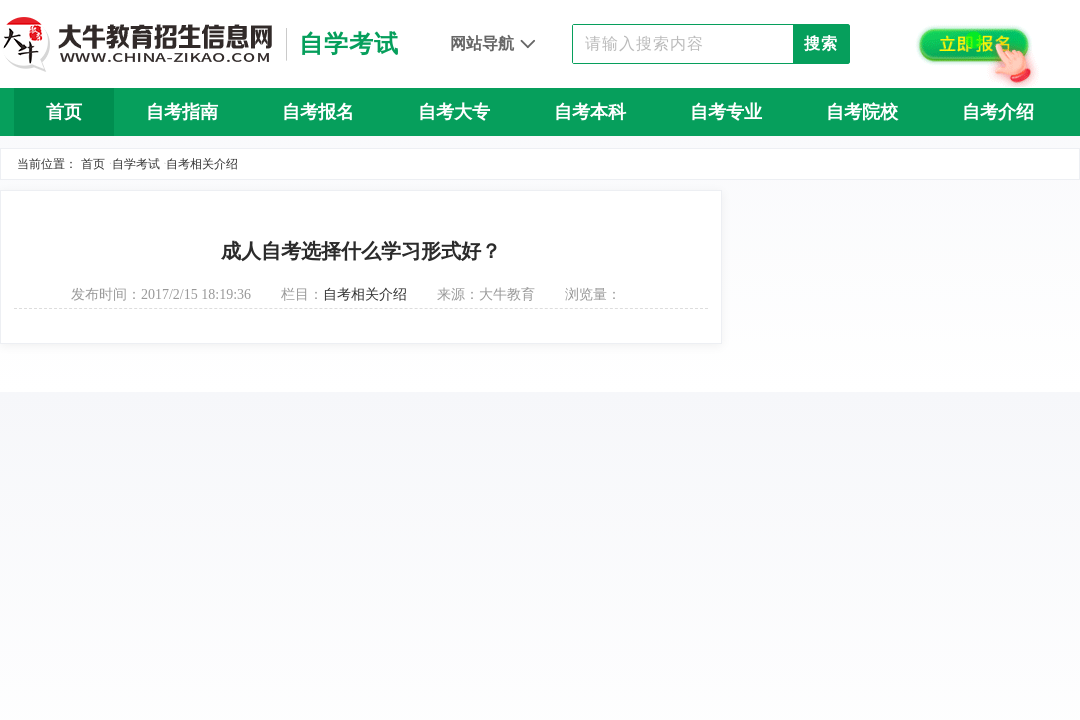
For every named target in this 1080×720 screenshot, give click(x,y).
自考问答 (540, 160)
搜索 (821, 43)
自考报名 (318, 112)
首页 (64, 112)
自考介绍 (998, 112)
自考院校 (862, 112)
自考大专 (454, 112)
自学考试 (136, 164)
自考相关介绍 (202, 164)
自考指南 (182, 112)
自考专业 (726, 112)
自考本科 (590, 112)
